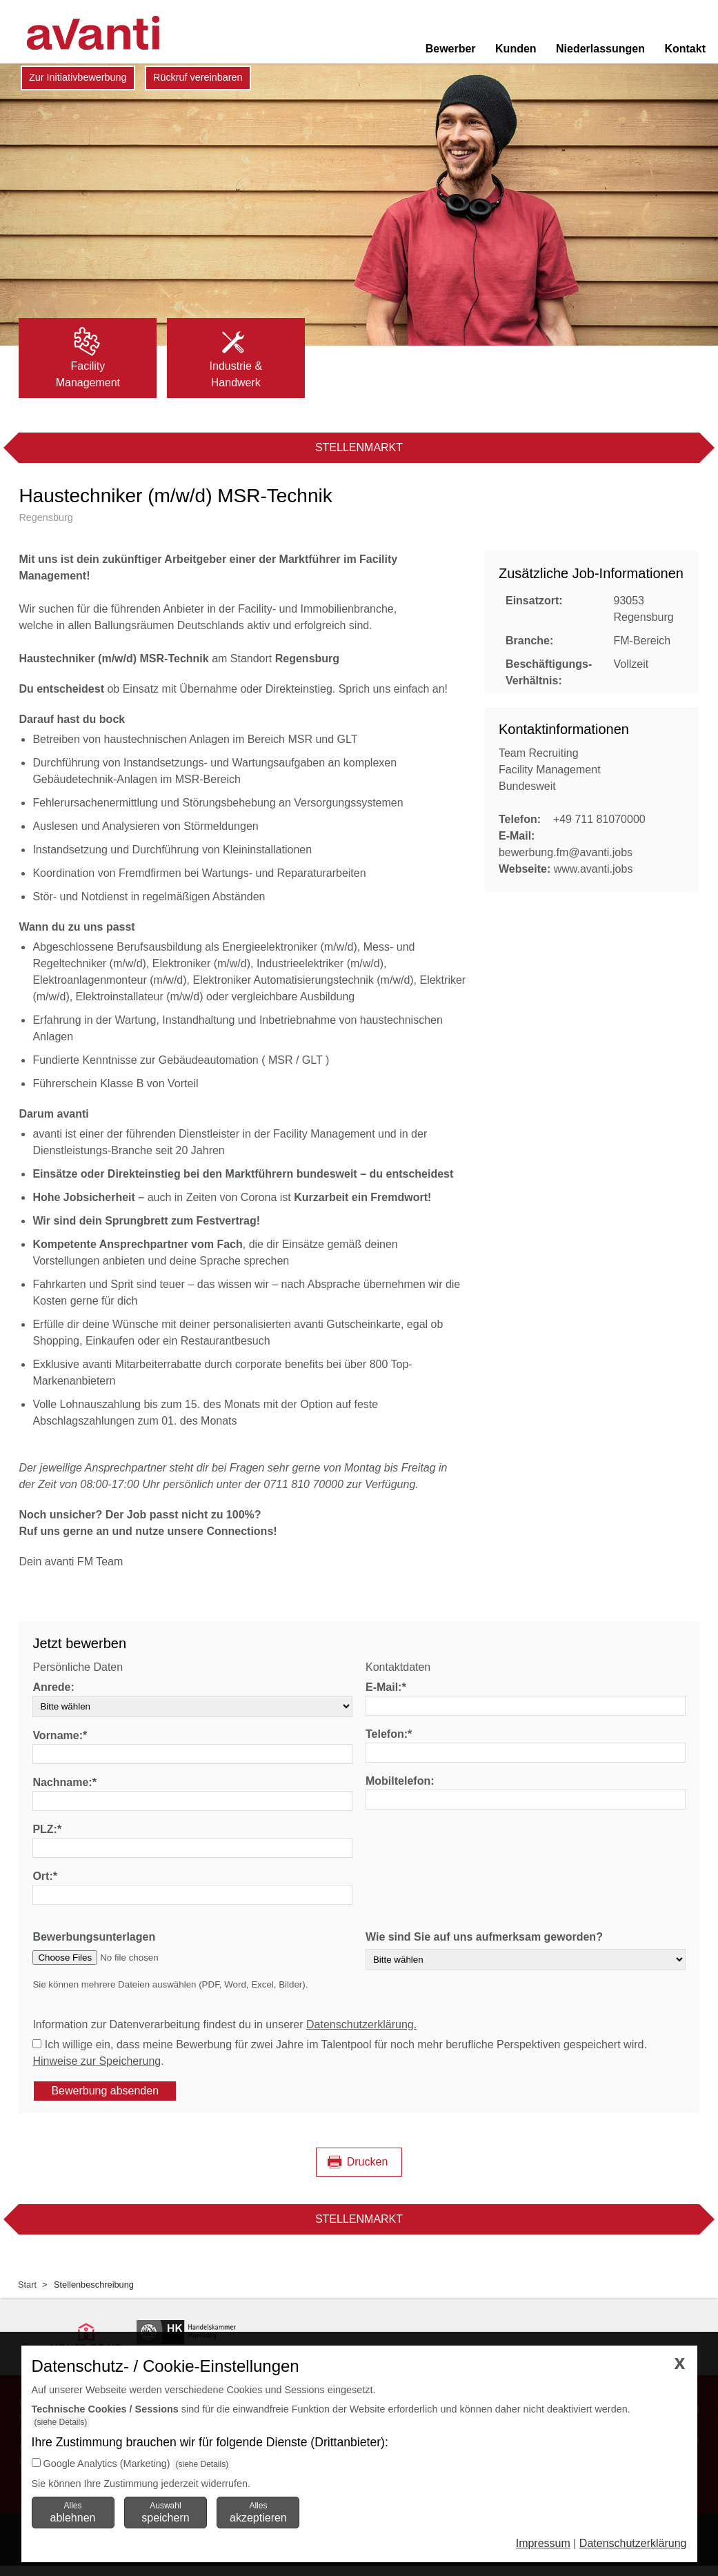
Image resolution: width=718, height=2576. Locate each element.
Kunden (516, 49)
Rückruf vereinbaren (198, 77)
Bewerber (451, 49)
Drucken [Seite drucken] (367, 2162)
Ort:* (44, 1876)
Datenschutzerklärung (633, 2543)
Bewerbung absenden (105, 2091)
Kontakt (685, 49)
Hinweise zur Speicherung (96, 2061)
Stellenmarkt (359, 447)
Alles (73, 2512)
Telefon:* (389, 1734)
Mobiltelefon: (400, 1781)
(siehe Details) (61, 2422)
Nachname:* (64, 1782)
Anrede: (53, 1687)
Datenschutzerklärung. (361, 2024)
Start (27, 2284)
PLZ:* (46, 1829)
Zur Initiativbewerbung (78, 77)
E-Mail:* (386, 1687)
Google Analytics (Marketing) (106, 2463)
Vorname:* (59, 1735)
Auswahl (165, 2512)
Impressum (543, 2543)
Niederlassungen (600, 49)
